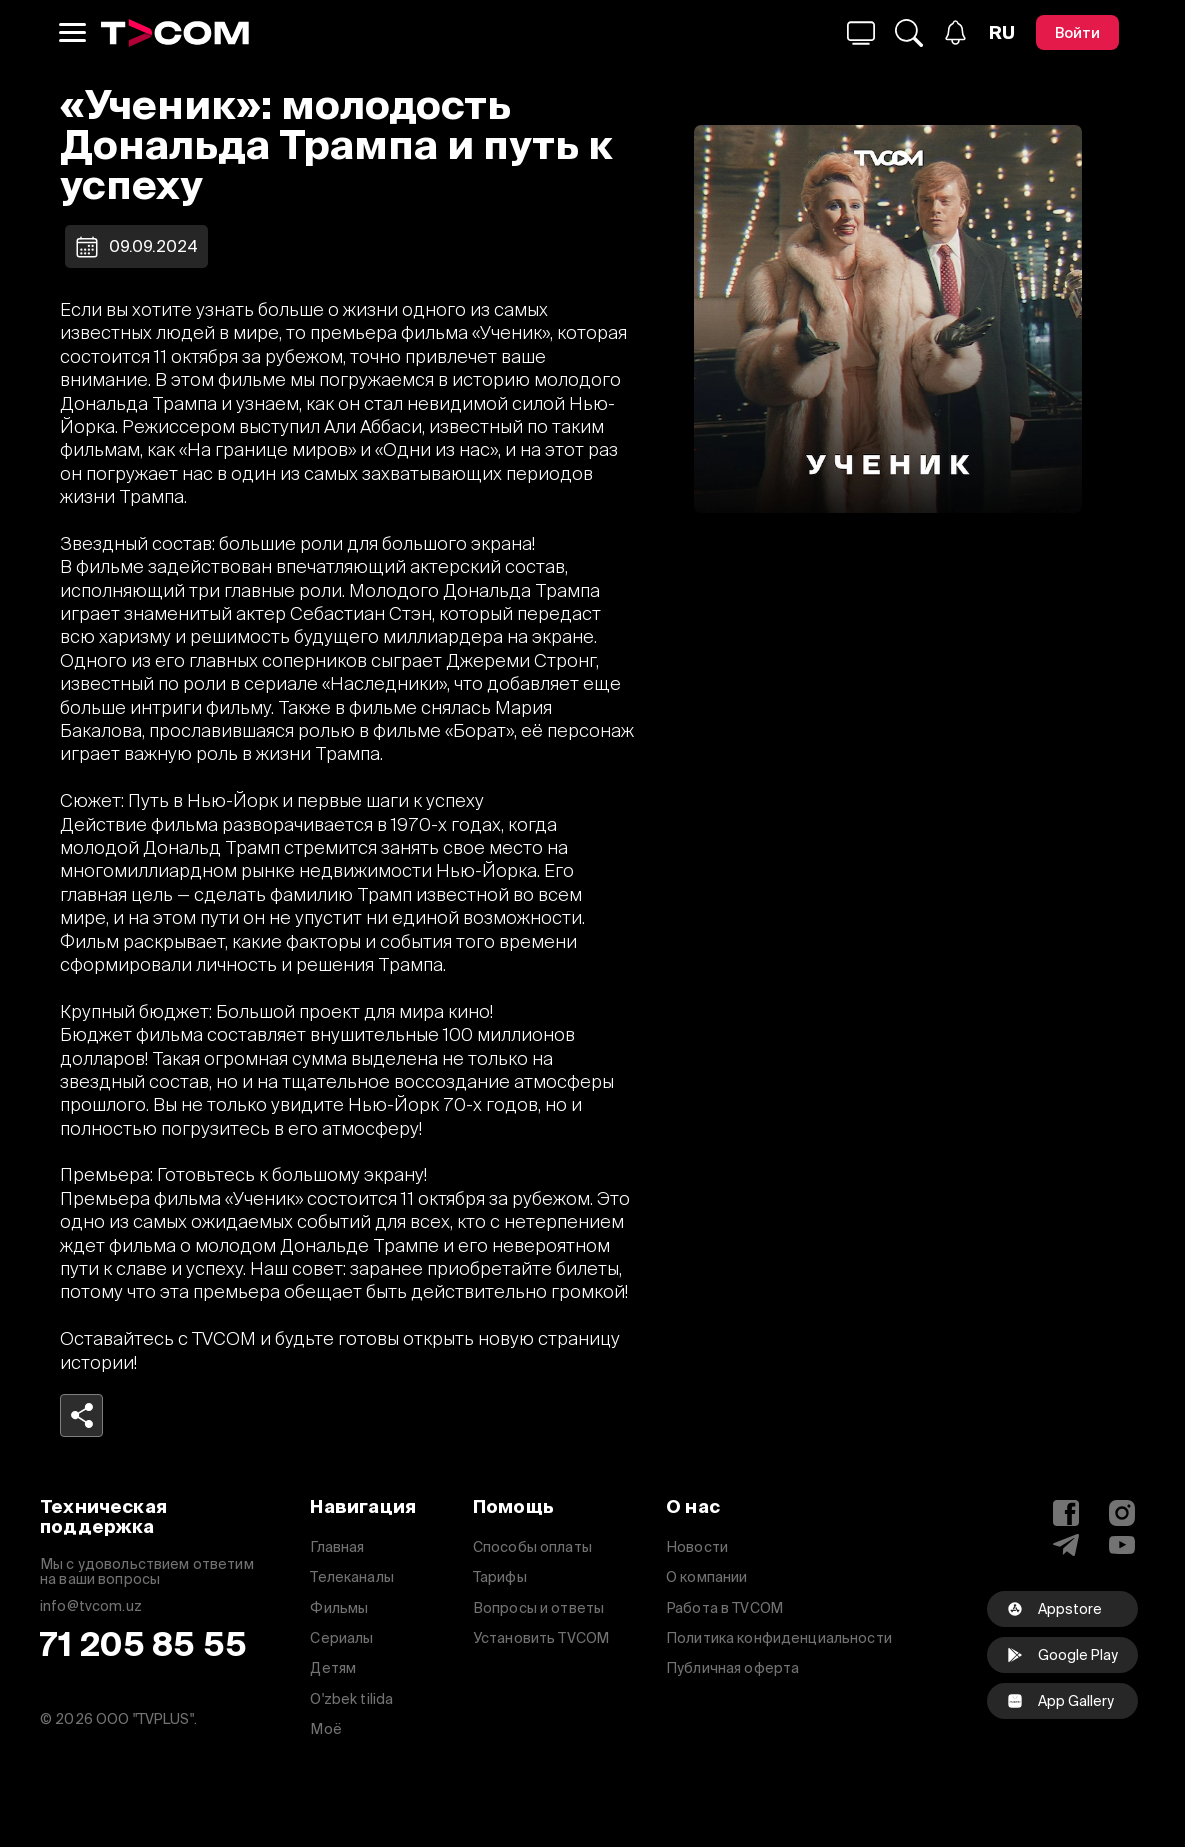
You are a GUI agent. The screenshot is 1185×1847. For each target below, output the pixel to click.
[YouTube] (1122, 1545)
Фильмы (339, 1608)
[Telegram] (1066, 1545)
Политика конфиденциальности (779, 1638)
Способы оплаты (532, 1547)
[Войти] (1077, 32)
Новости (697, 1547)
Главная (337, 1547)
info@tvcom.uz (91, 1606)
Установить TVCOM (541, 1638)
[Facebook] (1066, 1513)
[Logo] (175, 33)
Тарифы (500, 1577)
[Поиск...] (861, 33)
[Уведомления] (955, 32)
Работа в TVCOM (724, 1608)
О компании (706, 1577)
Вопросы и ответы (538, 1608)
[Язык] (1002, 33)
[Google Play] (1062, 1655)
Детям (333, 1668)
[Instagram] (1122, 1513)
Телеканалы (351, 1577)
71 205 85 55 (143, 1644)
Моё (325, 1729)
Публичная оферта (732, 1668)
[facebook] (1062, 1701)
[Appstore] (1062, 1609)
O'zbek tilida (351, 1699)
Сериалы (341, 1638)
